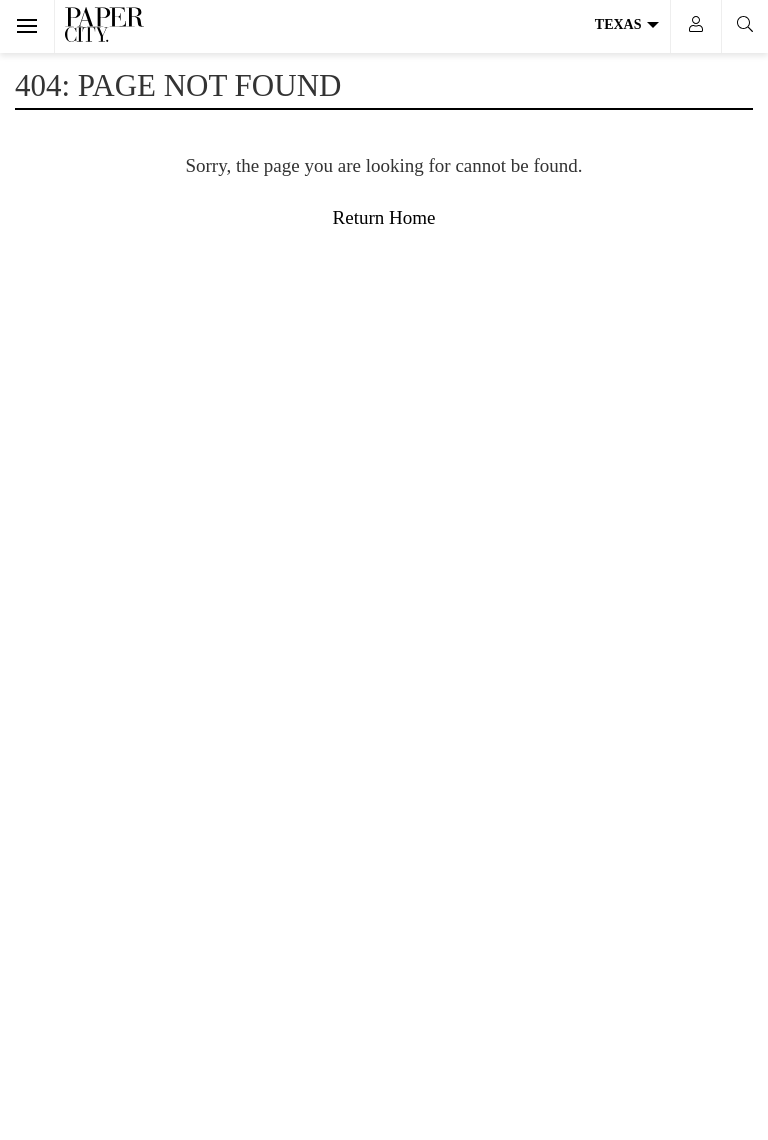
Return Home (384, 217)
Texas (627, 24)
